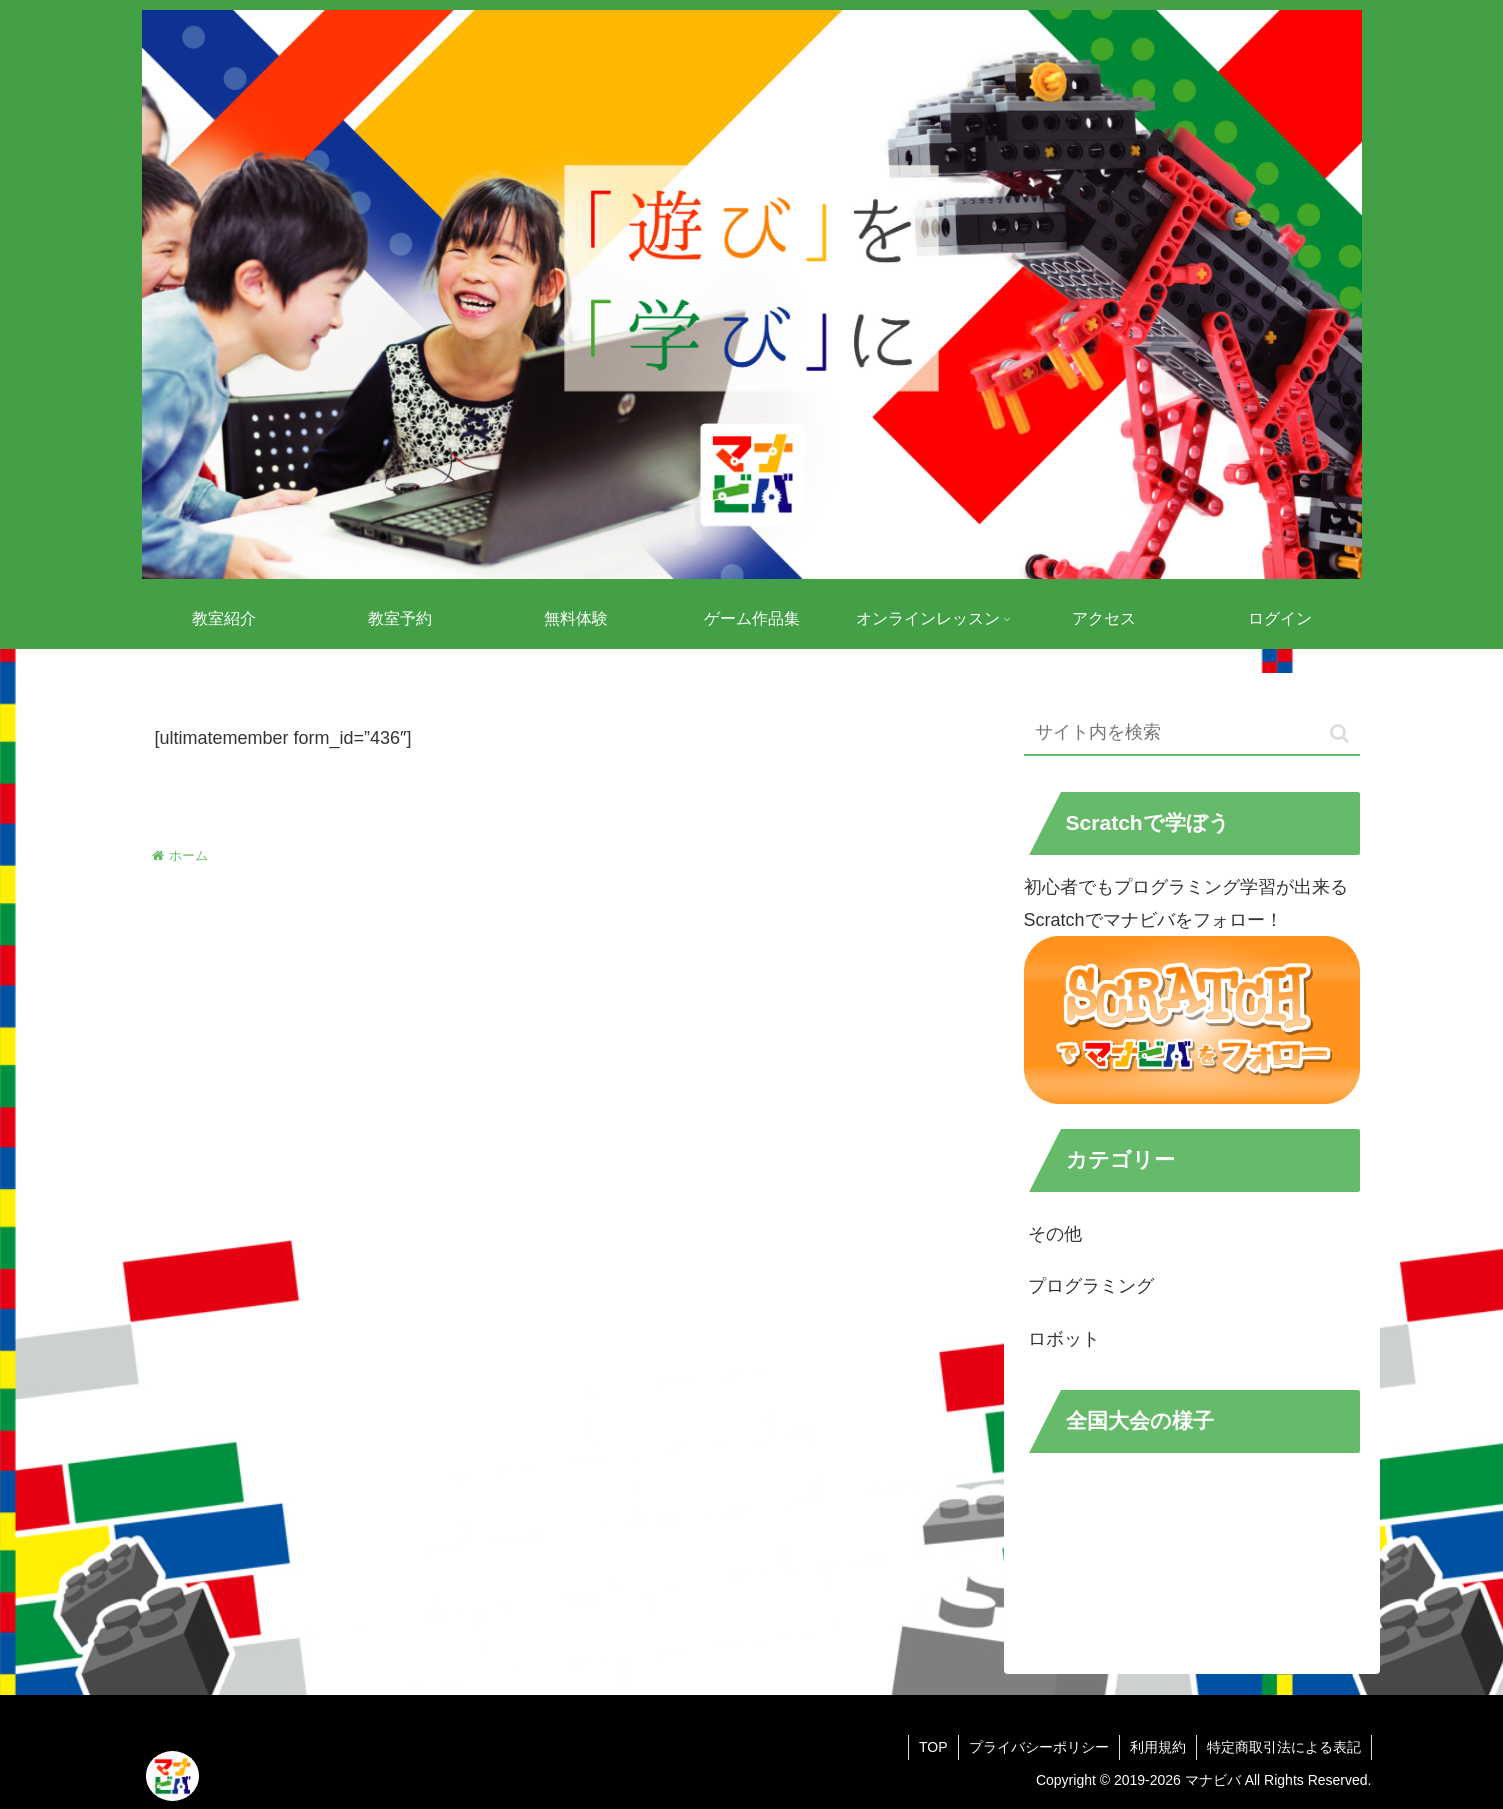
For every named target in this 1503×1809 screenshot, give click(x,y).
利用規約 (1158, 1747)
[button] (1339, 733)
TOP (933, 1747)
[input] (1192, 733)
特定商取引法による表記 (1284, 1747)
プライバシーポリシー (1039, 1747)
